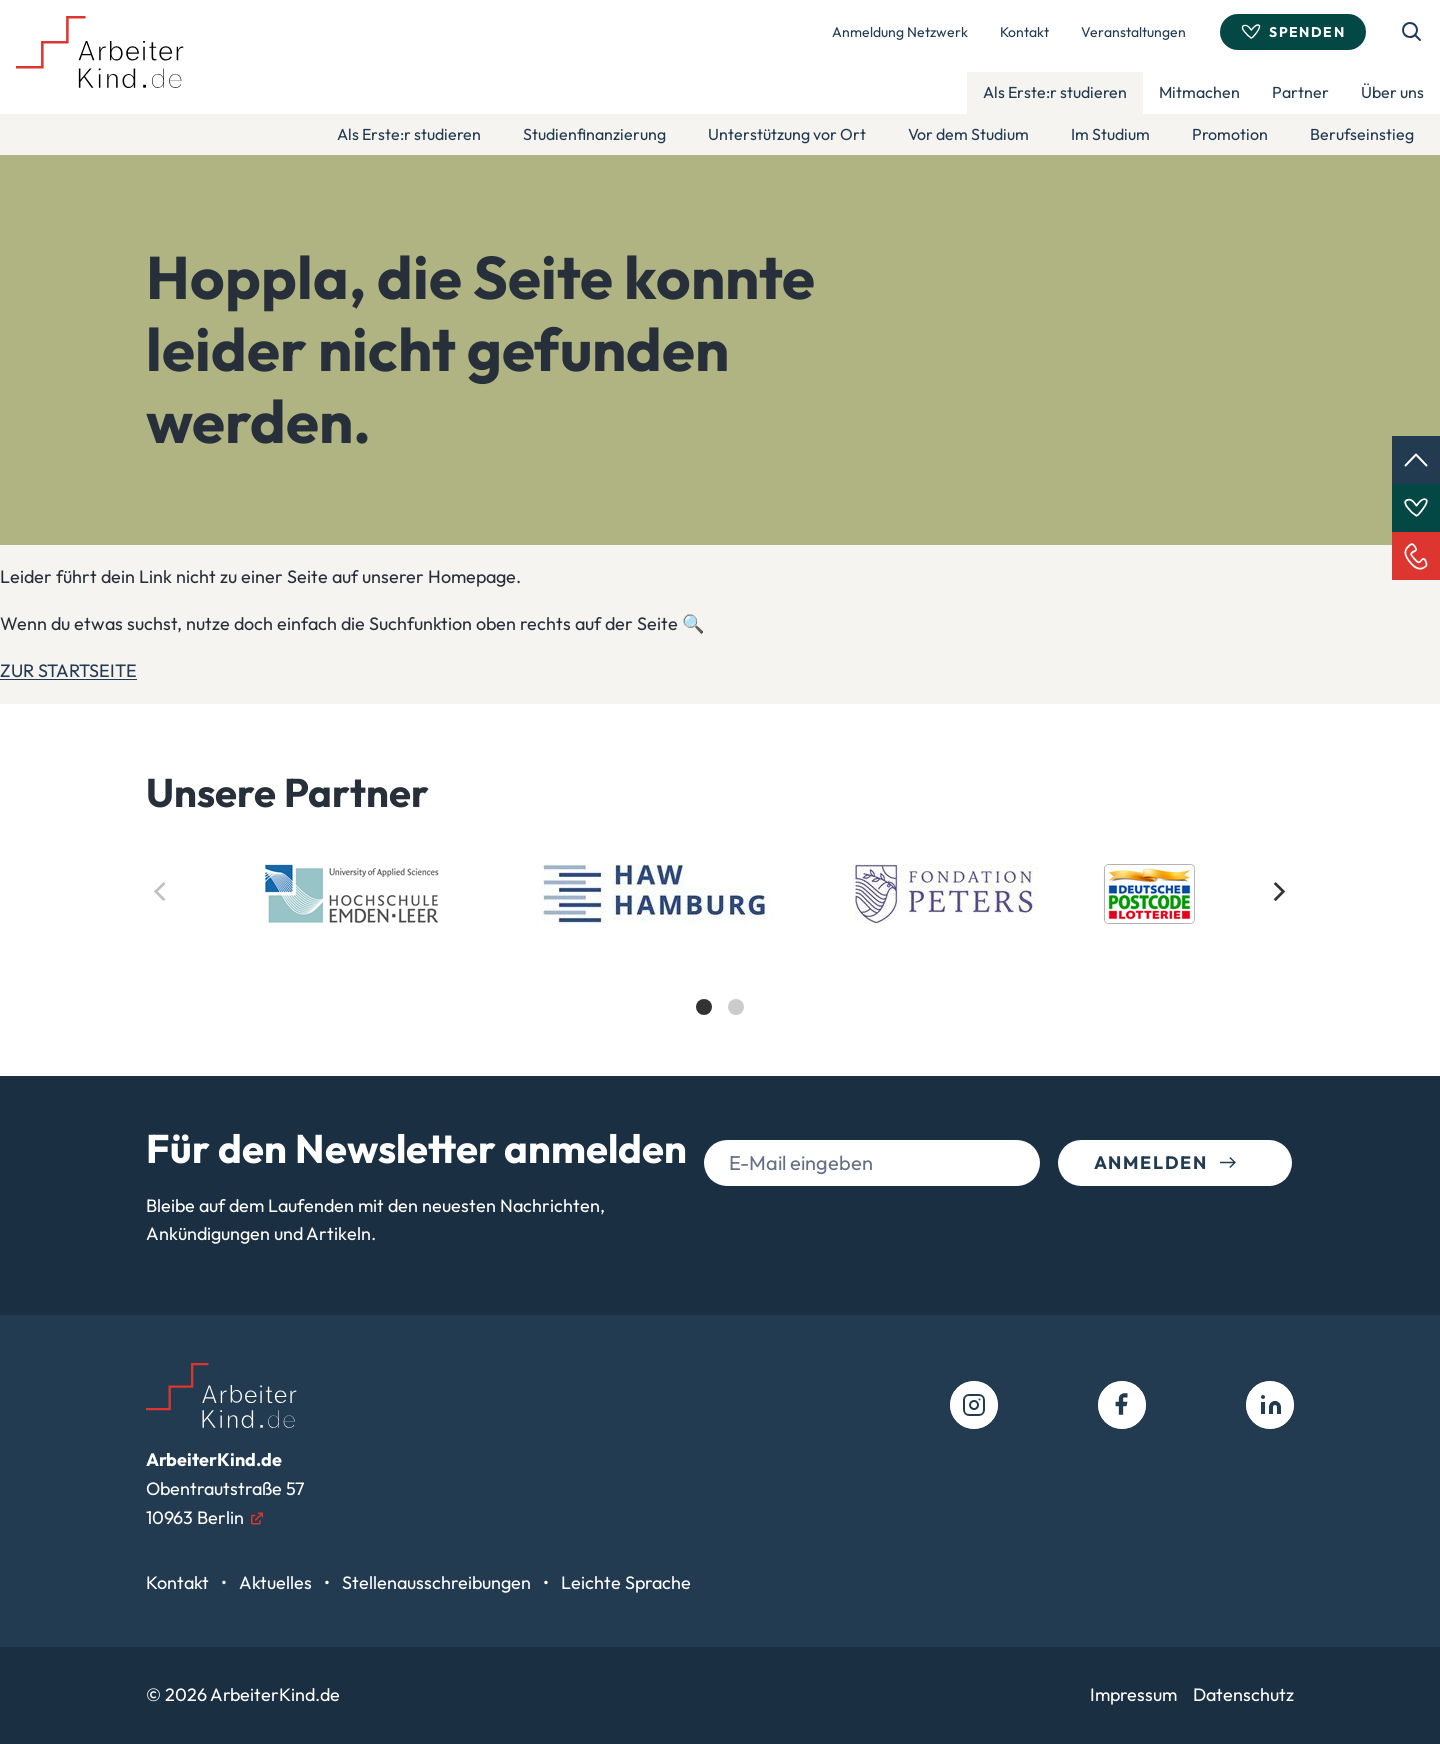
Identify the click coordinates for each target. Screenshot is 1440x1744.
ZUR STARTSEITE (68, 670)
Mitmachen (1199, 92)
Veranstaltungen (1133, 32)
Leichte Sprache (626, 1582)
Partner (1300, 92)
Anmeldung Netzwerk (900, 32)
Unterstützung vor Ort (787, 134)
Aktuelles (277, 1582)
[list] (720, 957)
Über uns (1392, 92)
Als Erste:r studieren (1055, 92)
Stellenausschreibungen (438, 1582)
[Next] (1278, 892)
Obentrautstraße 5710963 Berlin (225, 1488)
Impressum (1133, 1694)
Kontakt (1024, 32)
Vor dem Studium (968, 134)
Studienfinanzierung (594, 134)
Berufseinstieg (1362, 134)
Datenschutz (1243, 1694)
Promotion (1230, 134)
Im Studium (1110, 134)
